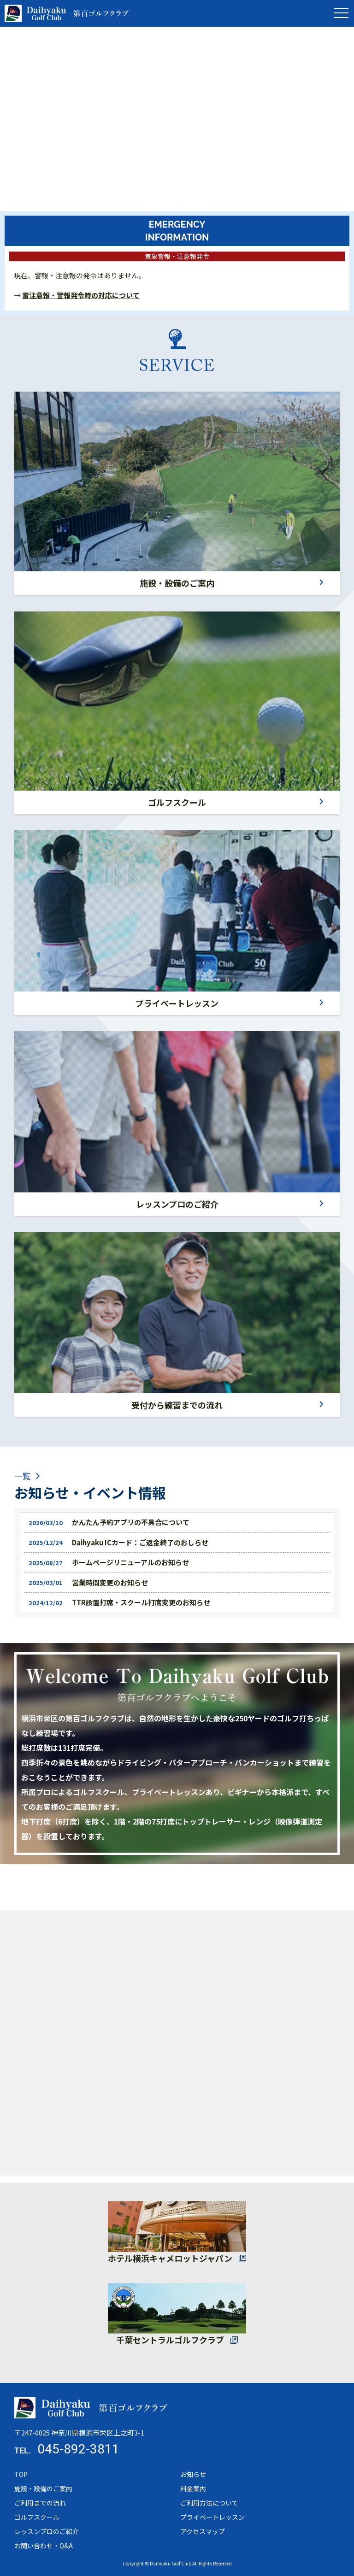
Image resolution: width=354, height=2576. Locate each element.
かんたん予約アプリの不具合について (130, 1522)
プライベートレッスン (177, 1003)
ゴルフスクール (177, 802)
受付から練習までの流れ (177, 1405)
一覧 (22, 1476)
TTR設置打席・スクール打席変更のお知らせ (141, 1602)
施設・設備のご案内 (177, 583)
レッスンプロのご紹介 (177, 1204)
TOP (21, 2474)
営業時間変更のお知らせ (110, 1582)
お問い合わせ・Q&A (43, 2545)
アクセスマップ (202, 2531)
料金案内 (193, 2488)
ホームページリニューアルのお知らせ (130, 1562)
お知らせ (193, 2474)
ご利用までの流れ (40, 2502)
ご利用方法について (209, 2502)
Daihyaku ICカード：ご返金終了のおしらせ (140, 1542)
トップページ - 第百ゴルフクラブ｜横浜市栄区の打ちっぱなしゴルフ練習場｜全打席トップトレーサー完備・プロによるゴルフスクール (67, 13)
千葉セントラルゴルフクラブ (170, 2340)
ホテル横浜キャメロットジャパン (170, 2258)
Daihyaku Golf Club (170, 2563)
